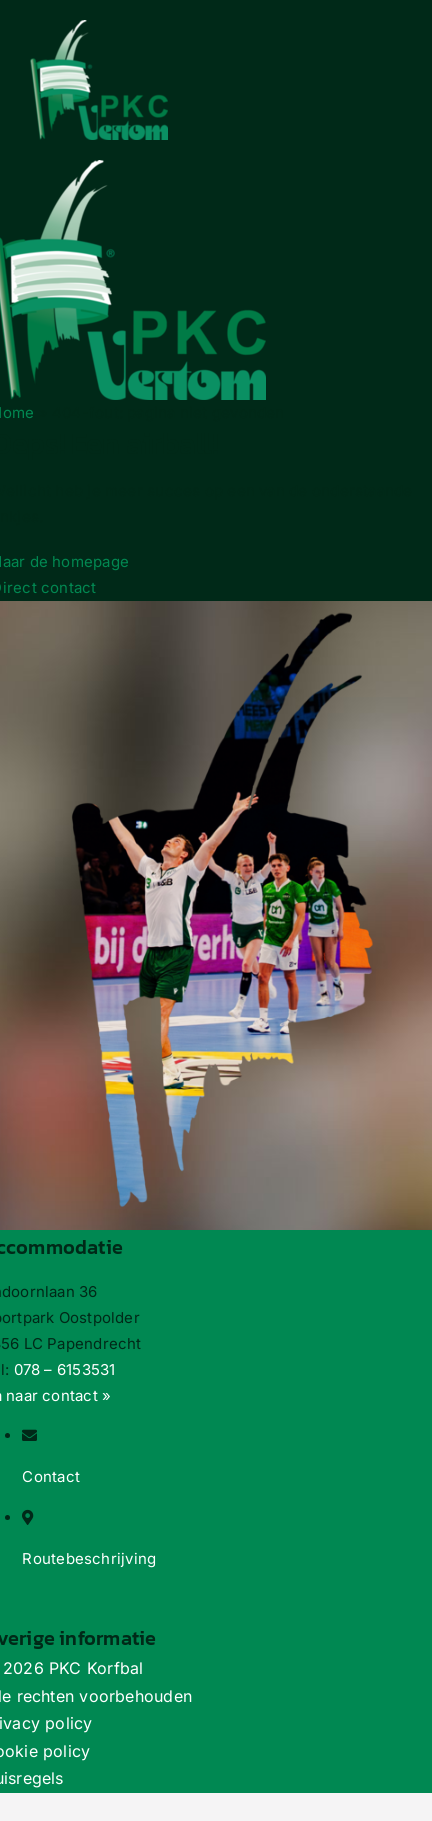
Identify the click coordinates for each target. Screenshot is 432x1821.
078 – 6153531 (65, 1369)
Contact (51, 1476)
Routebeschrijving (89, 1558)
